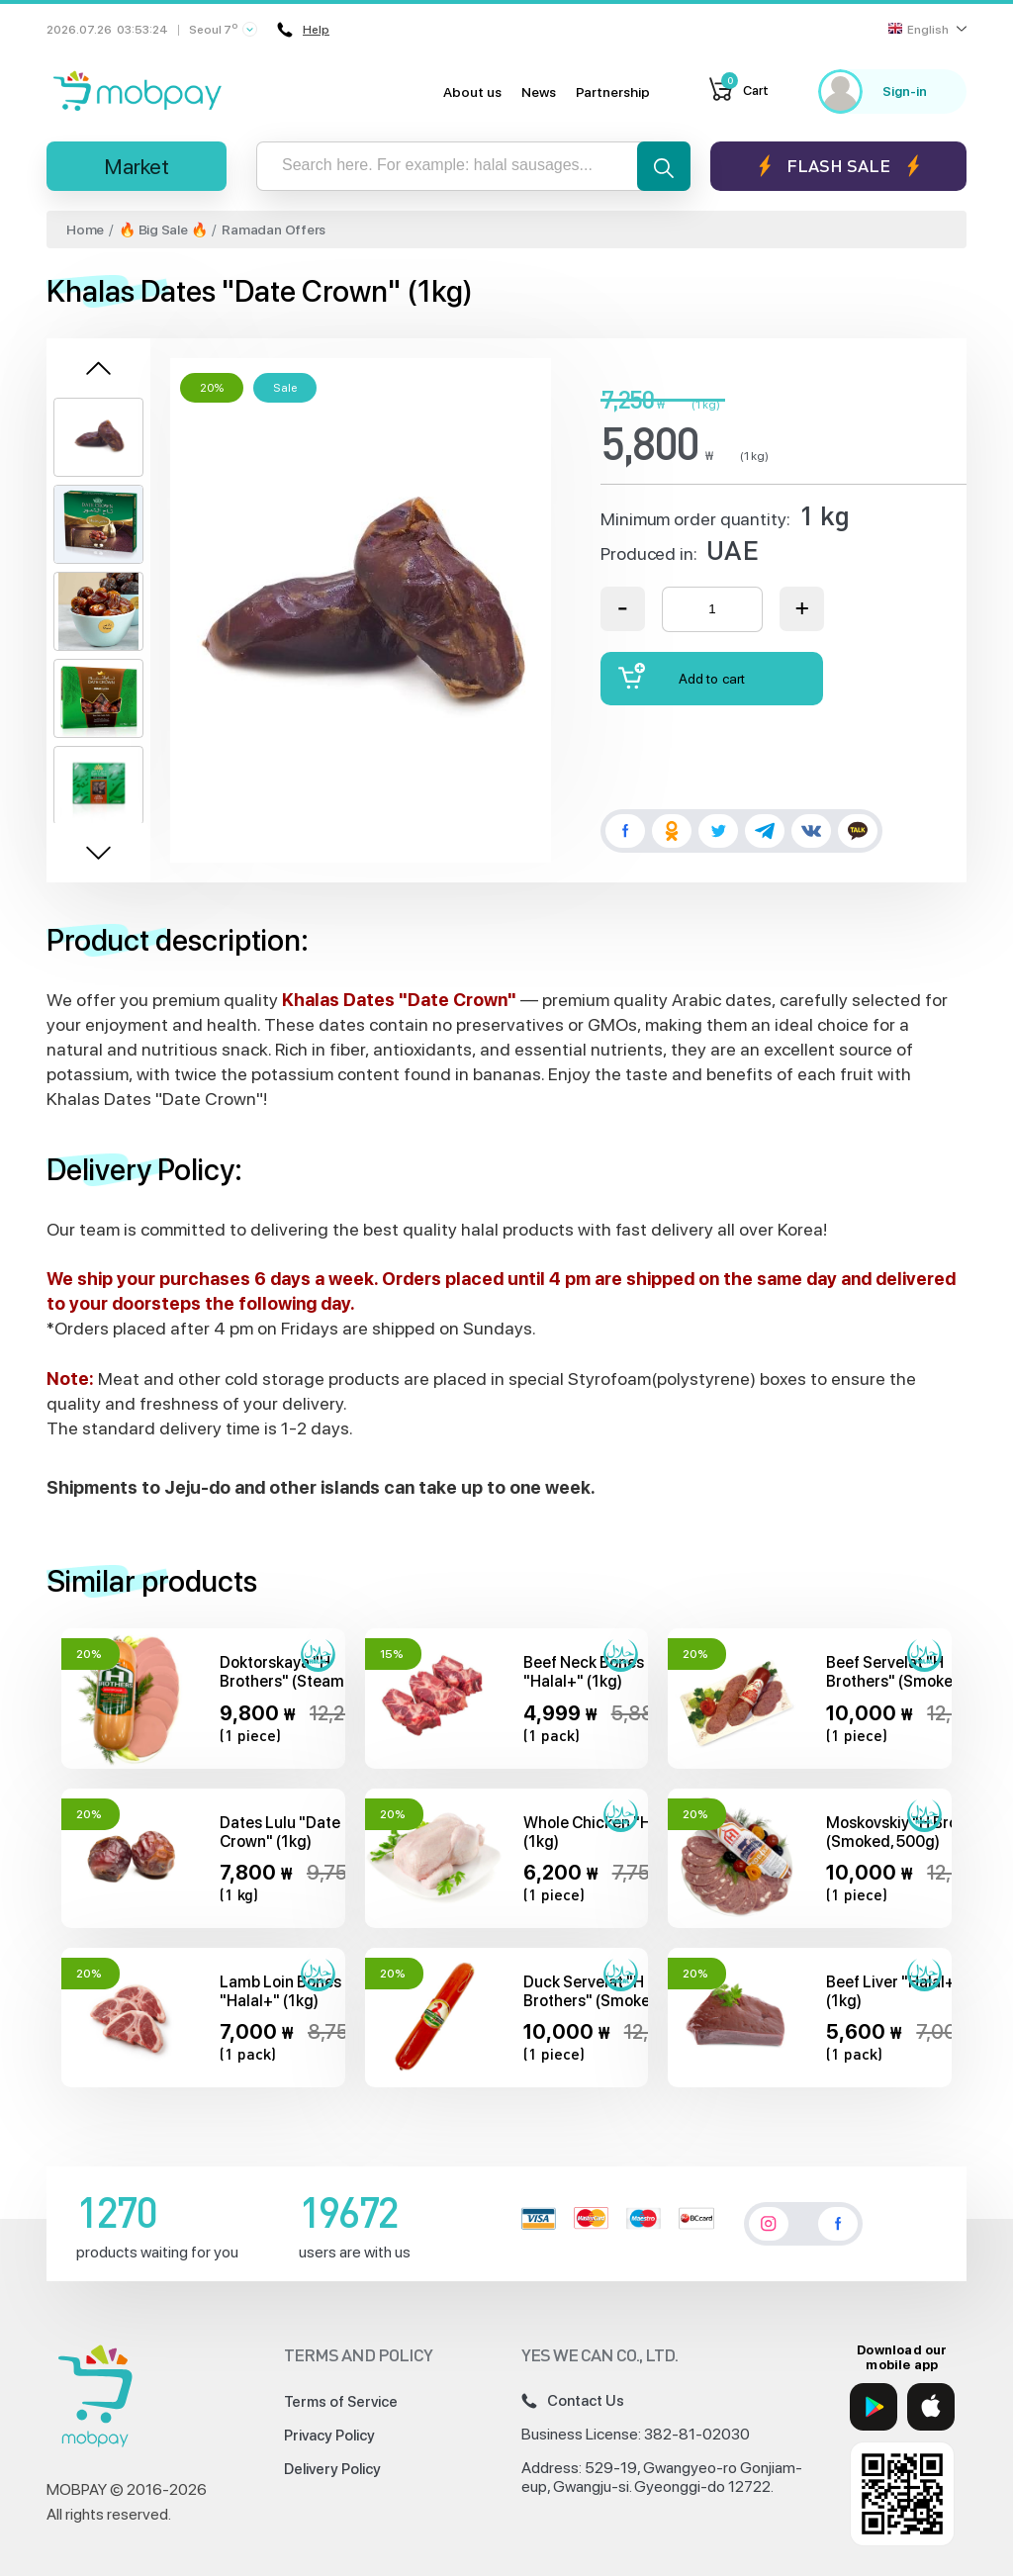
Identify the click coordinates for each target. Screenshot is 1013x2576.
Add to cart (681, 676)
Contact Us (572, 2401)
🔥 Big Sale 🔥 (163, 229)
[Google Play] (873, 2407)
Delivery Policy (332, 2469)
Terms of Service (341, 2402)
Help (303, 30)
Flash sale (838, 165)
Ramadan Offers (273, 229)
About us (472, 92)
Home (85, 229)
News (538, 92)
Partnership (613, 92)
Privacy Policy (329, 2435)
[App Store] (931, 2407)
